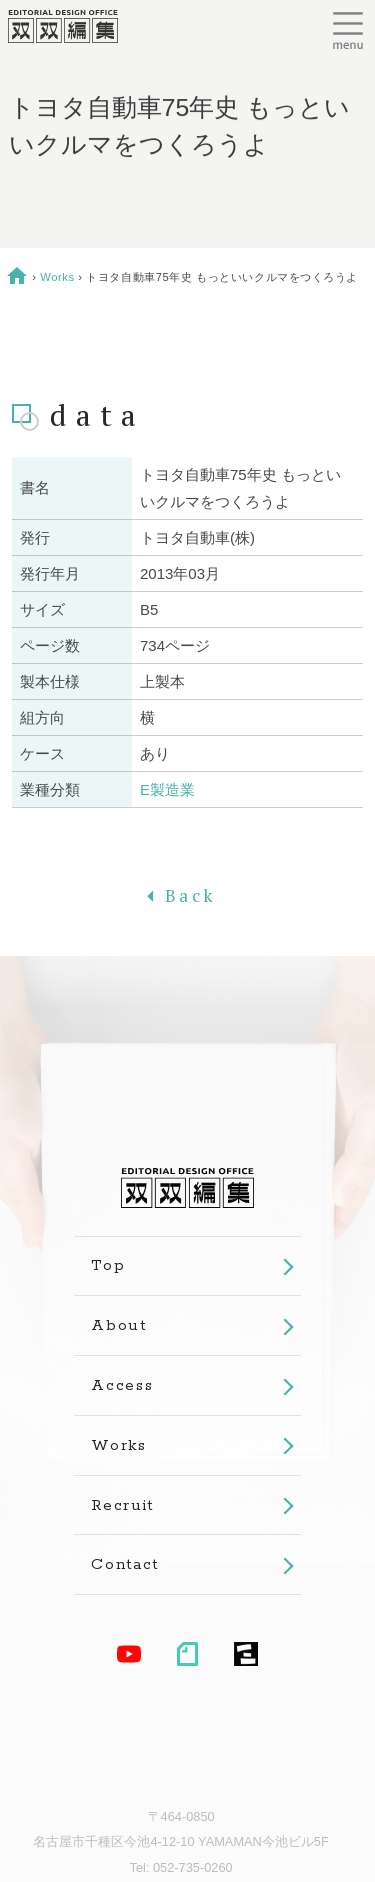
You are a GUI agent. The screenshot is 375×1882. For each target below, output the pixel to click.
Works (57, 277)
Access (122, 1385)
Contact (125, 1564)
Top (108, 1265)
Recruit (122, 1505)
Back (187, 895)
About (118, 1325)
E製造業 (167, 789)
